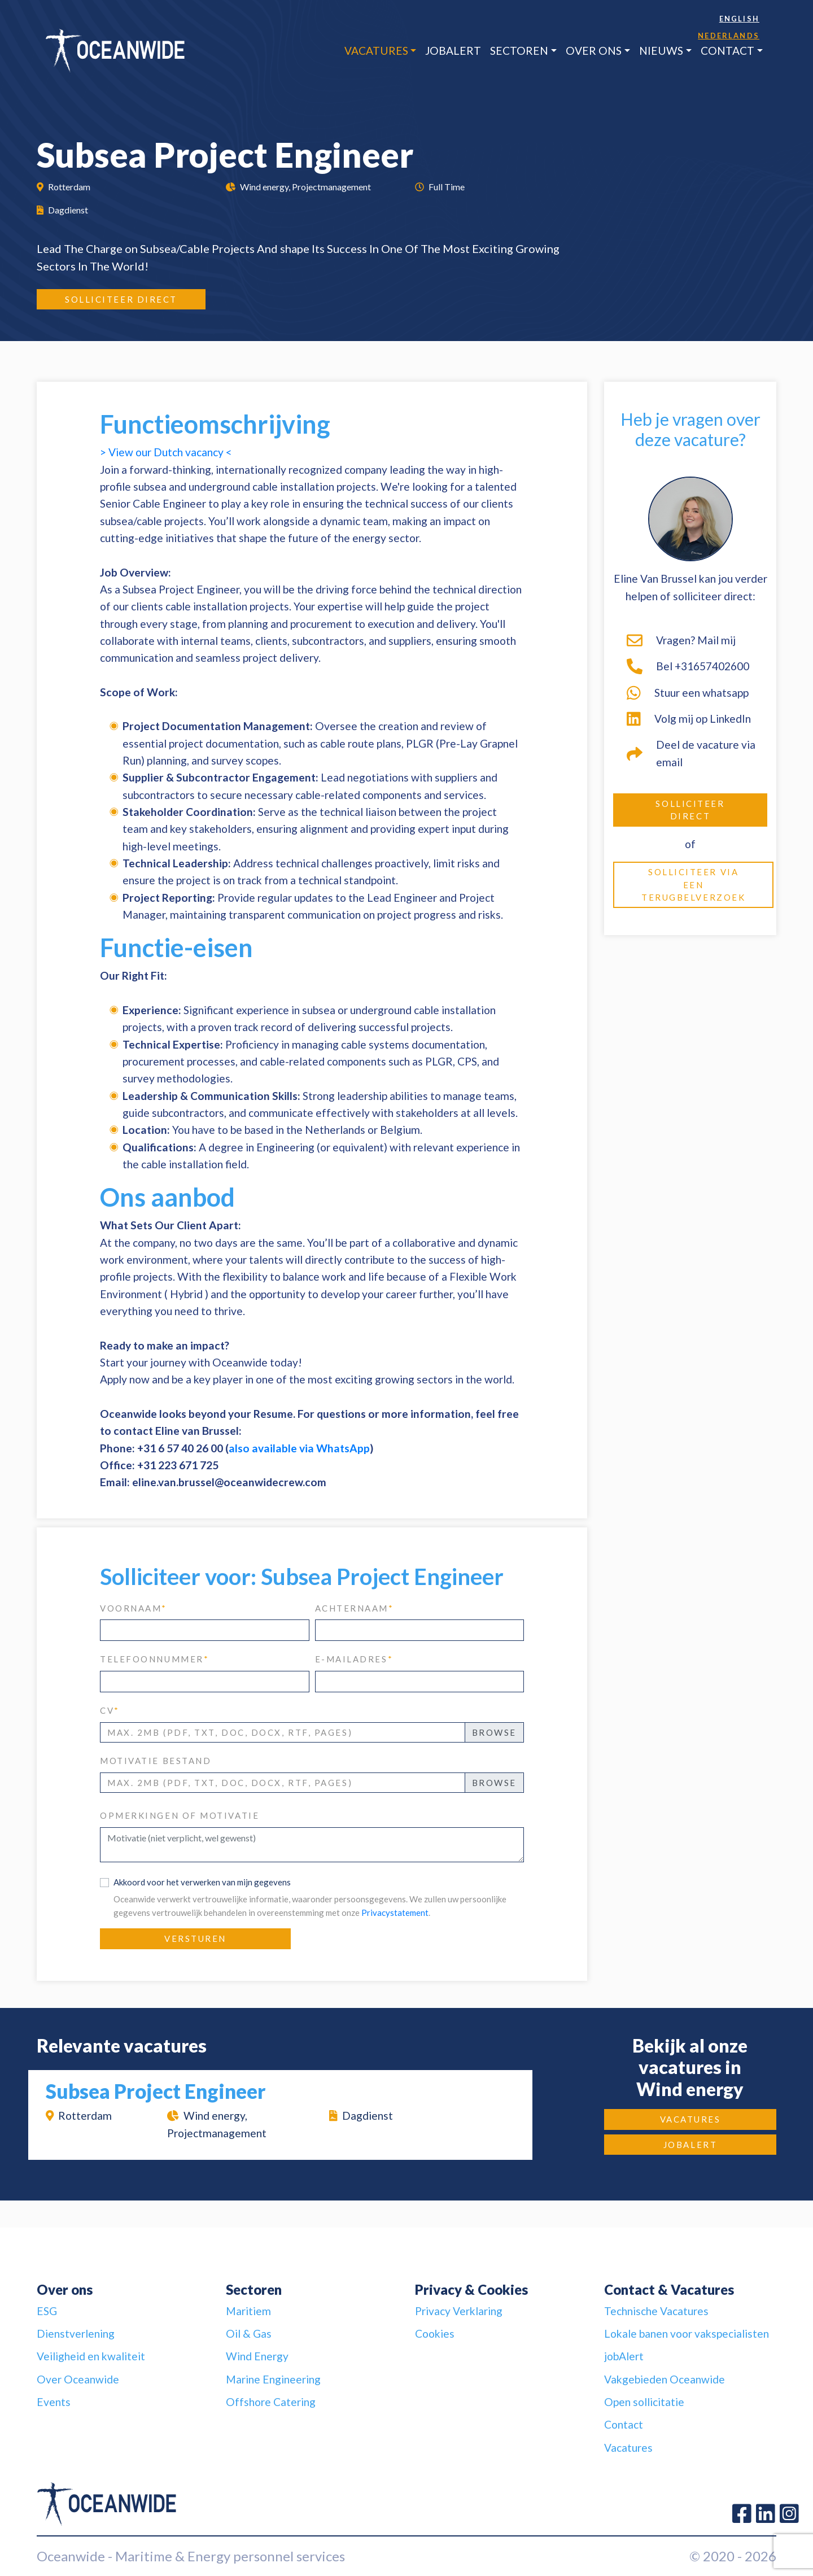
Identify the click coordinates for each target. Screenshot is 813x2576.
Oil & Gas (249, 2333)
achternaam (354, 1608)
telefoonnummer (154, 1659)
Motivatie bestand (155, 1761)
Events (54, 2401)
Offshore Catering (271, 2401)
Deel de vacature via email (691, 753)
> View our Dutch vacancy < (166, 452)
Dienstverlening (76, 2333)
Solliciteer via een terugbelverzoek (693, 884)
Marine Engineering (273, 2379)
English (739, 18)
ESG (47, 2310)
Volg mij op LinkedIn (689, 719)
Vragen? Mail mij (681, 640)
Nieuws (661, 50)
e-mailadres (354, 1659)
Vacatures (376, 50)
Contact (727, 50)
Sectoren (519, 50)
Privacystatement (395, 1912)
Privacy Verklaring (458, 2310)
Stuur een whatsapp (688, 693)
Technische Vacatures (656, 2310)
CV (110, 1710)
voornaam (133, 1608)
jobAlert (453, 50)
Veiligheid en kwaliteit (91, 2356)
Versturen (195, 1938)
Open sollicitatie (644, 2401)
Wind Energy (257, 2356)
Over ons (594, 50)
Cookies (434, 2333)
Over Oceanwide (78, 2379)
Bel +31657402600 (688, 666)
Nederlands (728, 35)
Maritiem (248, 2310)
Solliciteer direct (121, 299)
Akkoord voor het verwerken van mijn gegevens (202, 1882)
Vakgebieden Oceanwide (664, 2379)
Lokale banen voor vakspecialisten (686, 2333)
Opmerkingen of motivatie (179, 1815)
